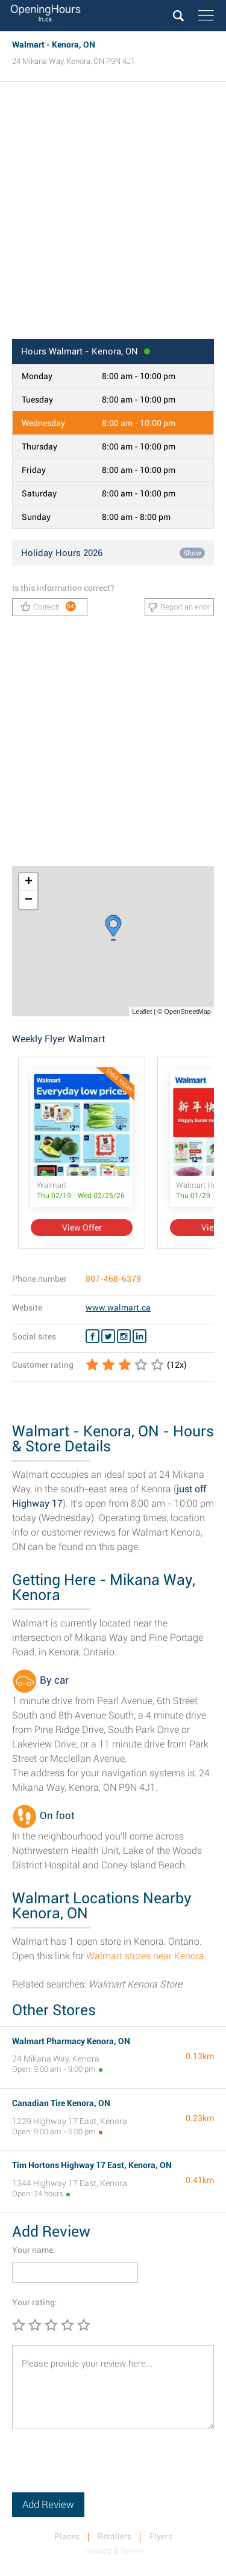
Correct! (48, 606)
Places (67, 2536)
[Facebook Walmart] (92, 1336)
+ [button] (29, 882)
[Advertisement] (113, 214)
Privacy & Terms (113, 2551)
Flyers (160, 2536)
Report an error (179, 607)
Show (192, 553)
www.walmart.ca (118, 1307)
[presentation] (103, 2468)
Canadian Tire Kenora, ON (61, 2103)
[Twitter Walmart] (108, 1336)
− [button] (29, 900)
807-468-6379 (113, 1278)
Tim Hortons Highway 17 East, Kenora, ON (92, 2165)
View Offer (82, 1227)
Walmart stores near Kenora (145, 1956)
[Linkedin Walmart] (139, 1336)
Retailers (114, 2536)
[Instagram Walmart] (124, 1336)
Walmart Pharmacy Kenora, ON (71, 2041)
